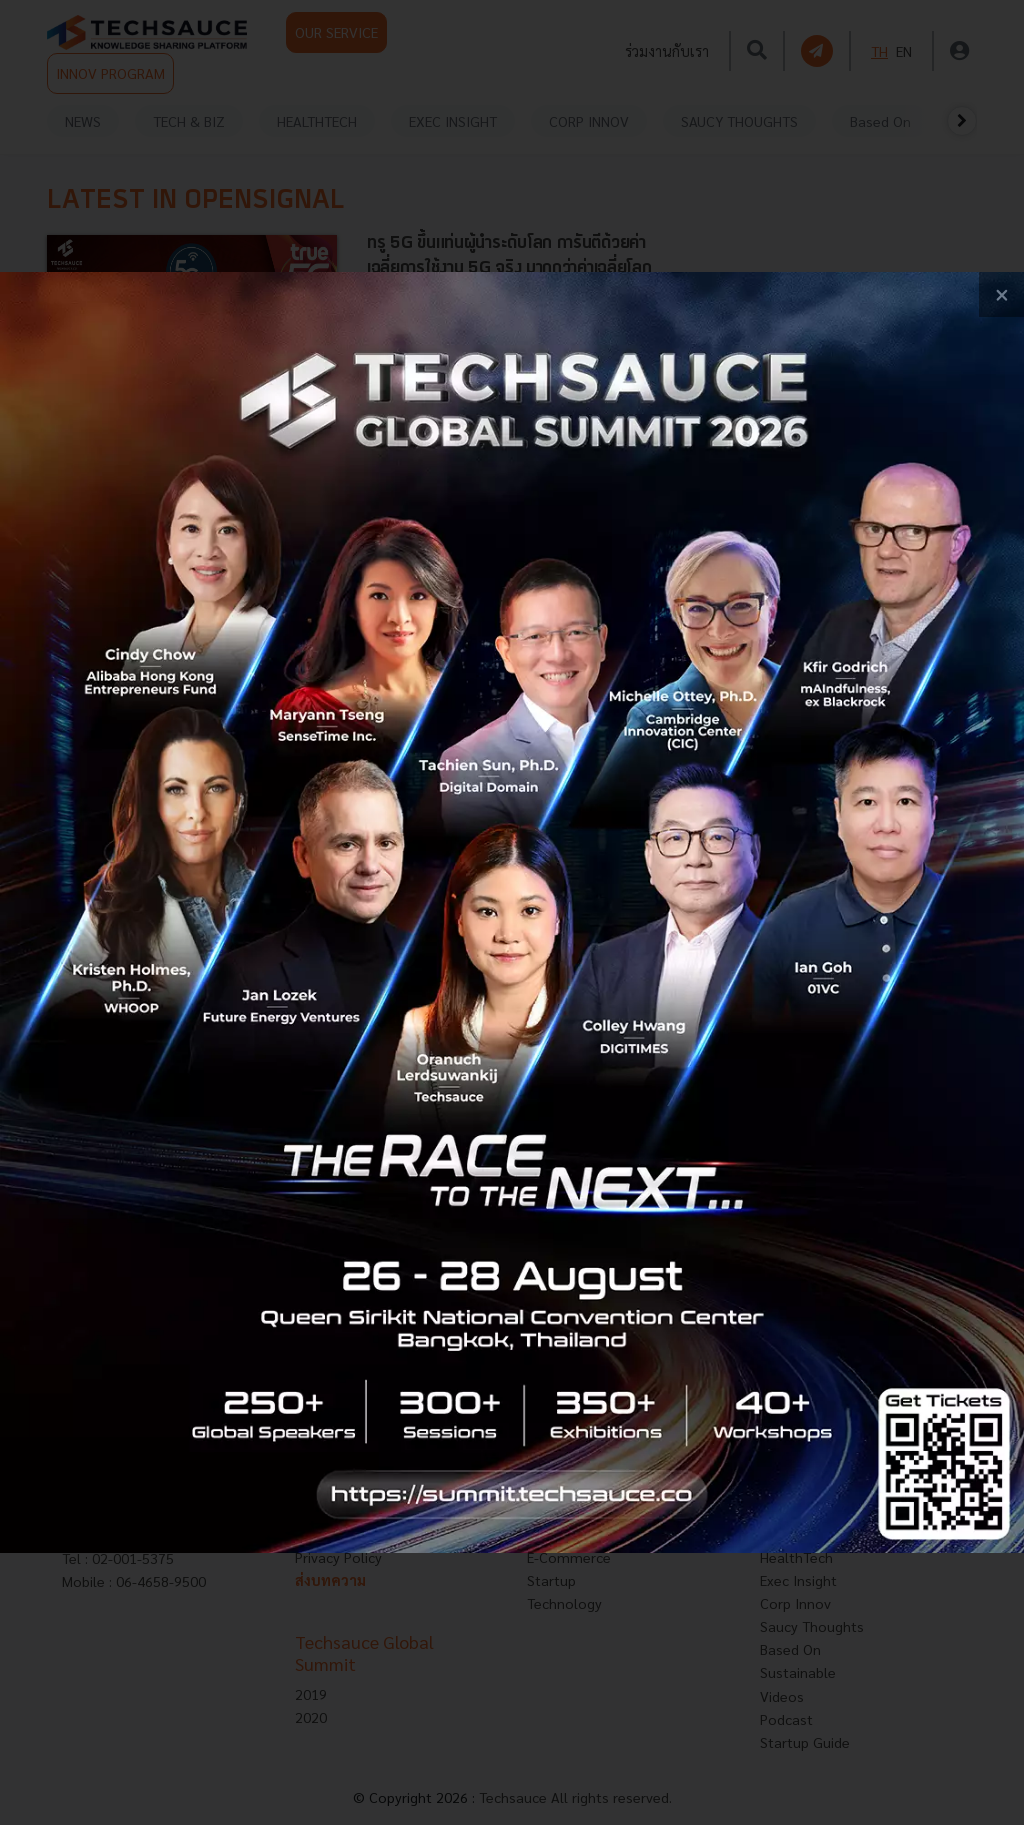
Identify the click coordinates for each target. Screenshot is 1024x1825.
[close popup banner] (1001, 294)
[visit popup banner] (512, 912)
